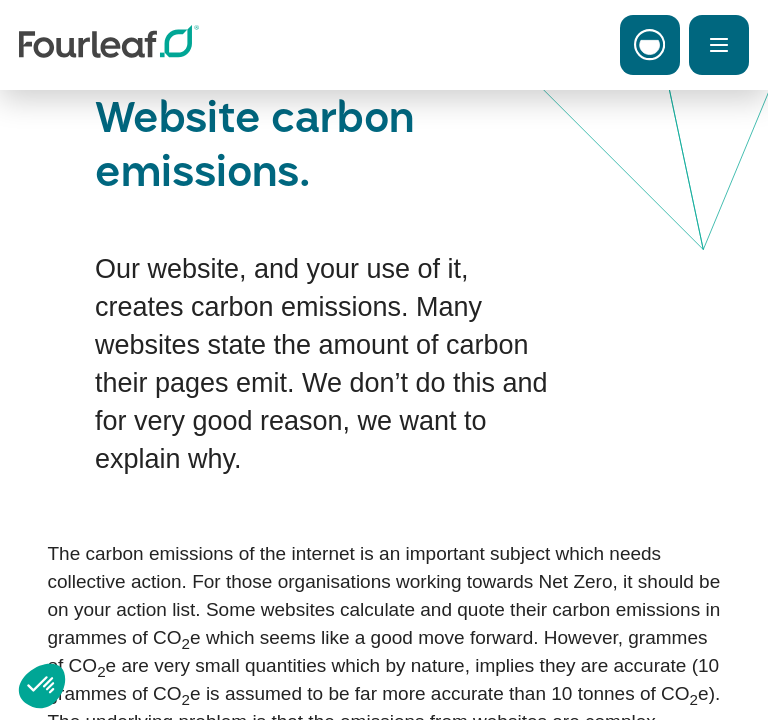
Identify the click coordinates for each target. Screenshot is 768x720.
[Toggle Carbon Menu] (650, 45)
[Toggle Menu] (719, 45)
